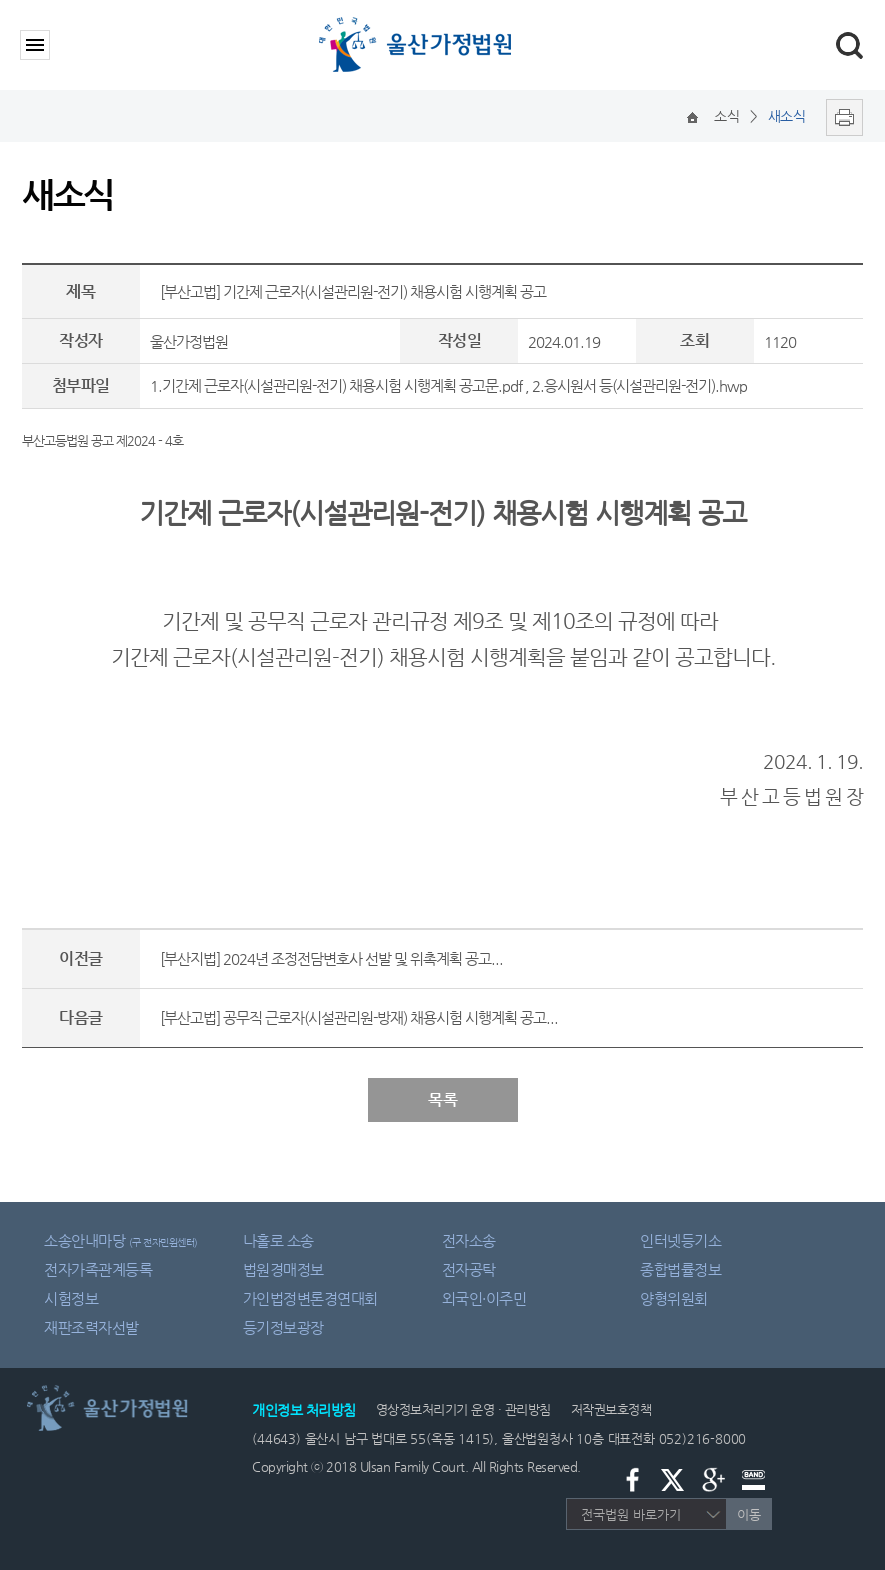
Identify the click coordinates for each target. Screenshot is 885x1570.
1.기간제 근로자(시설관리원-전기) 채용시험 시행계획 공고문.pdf (336, 385)
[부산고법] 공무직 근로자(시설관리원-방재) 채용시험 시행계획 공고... (359, 1017)
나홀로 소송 (278, 1240)
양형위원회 (674, 1298)
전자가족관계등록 (98, 1269)
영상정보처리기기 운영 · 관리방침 (463, 1409)
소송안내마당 (121, 1240)
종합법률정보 (680, 1269)
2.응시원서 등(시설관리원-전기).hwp (639, 385)
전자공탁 (469, 1269)
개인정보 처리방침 (304, 1410)
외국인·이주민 (484, 1298)
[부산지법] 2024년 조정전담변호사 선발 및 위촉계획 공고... (331, 958)
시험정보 (71, 1298)
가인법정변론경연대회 (310, 1298)
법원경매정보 (283, 1269)
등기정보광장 (283, 1327)
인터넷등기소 (680, 1240)
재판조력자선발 (91, 1327)
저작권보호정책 (611, 1409)
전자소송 (469, 1240)
